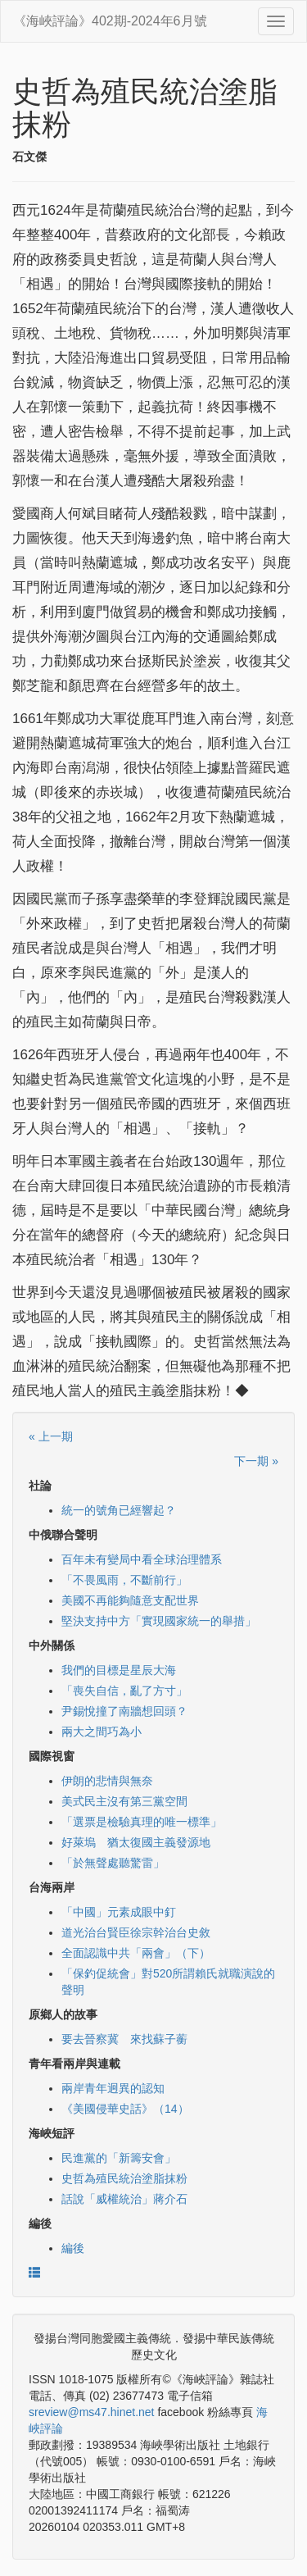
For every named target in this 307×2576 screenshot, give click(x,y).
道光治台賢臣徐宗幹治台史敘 (135, 1932)
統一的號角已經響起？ (118, 1510)
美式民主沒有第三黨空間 (124, 1801)
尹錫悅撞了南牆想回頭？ (124, 1711)
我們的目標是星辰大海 (118, 1670)
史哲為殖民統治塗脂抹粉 (124, 2178)
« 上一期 (51, 1436)
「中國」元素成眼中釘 (118, 1911)
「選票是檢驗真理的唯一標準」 (141, 1821)
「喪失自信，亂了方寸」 (124, 1690)
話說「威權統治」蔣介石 (124, 2198)
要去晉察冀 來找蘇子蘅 (124, 2039)
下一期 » (256, 1461)
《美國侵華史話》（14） (125, 2108)
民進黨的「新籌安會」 (118, 2157)
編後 (72, 2248)
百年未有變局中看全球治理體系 (141, 1559)
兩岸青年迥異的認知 (113, 2088)
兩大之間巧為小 (101, 1731)
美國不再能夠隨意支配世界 (130, 1600)
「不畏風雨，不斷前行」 (124, 1579)
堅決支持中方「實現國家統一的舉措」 (158, 1620)
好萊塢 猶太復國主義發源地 (135, 1842)
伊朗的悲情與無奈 (107, 1780)
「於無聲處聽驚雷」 (113, 1862)
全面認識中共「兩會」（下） (135, 1952)
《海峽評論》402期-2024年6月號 (110, 21)
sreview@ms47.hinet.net (92, 2412)
